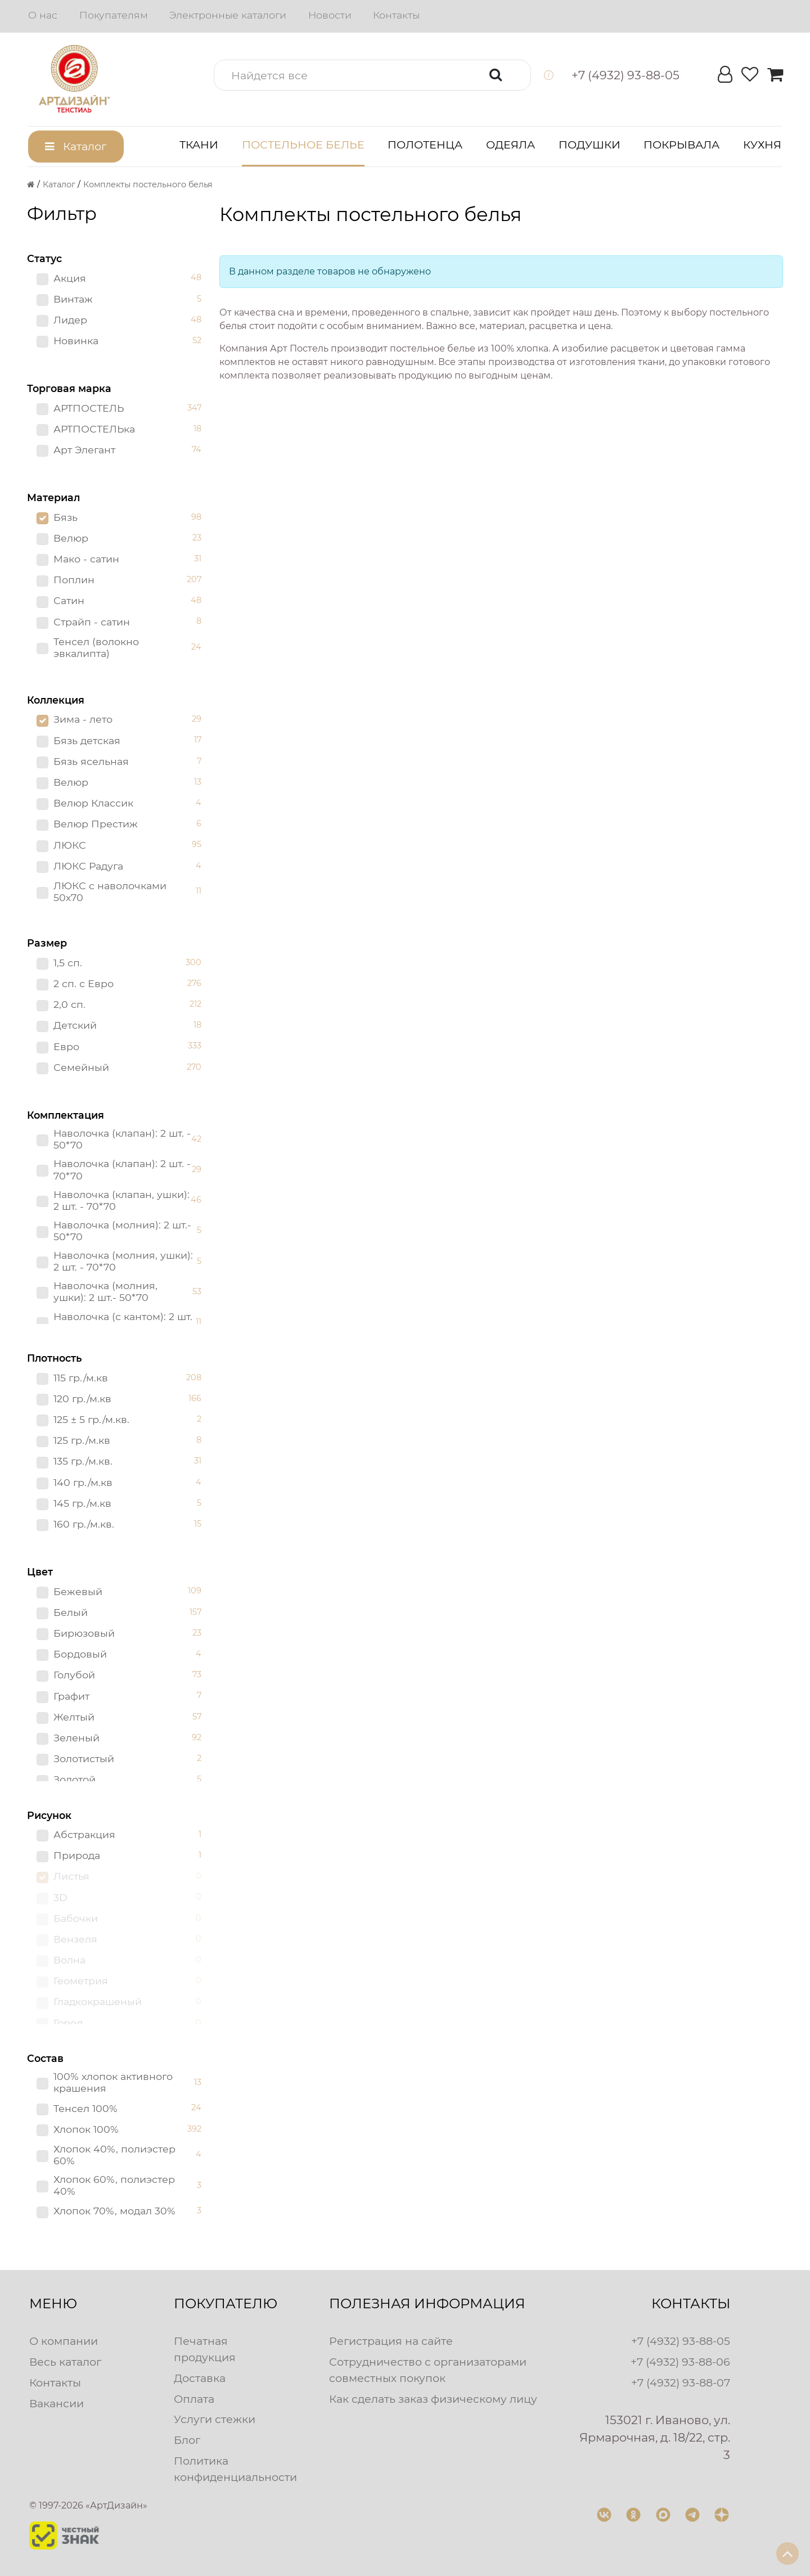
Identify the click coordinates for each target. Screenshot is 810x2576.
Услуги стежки (214, 2419)
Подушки (589, 144)
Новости (330, 15)
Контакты (396, 15)
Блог (187, 2440)
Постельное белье (303, 144)
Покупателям (113, 15)
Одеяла (510, 144)
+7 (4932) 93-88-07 (680, 2382)
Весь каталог (65, 2361)
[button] (372, 75)
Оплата (194, 2399)
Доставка (200, 2378)
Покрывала (681, 144)
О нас (42, 15)
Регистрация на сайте (391, 2341)
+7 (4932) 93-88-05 (680, 2341)
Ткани (198, 144)
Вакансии (56, 2403)
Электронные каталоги (227, 15)
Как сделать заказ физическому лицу (433, 2399)
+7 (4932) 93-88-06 (680, 2361)
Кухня (762, 144)
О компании (63, 2341)
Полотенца (425, 144)
